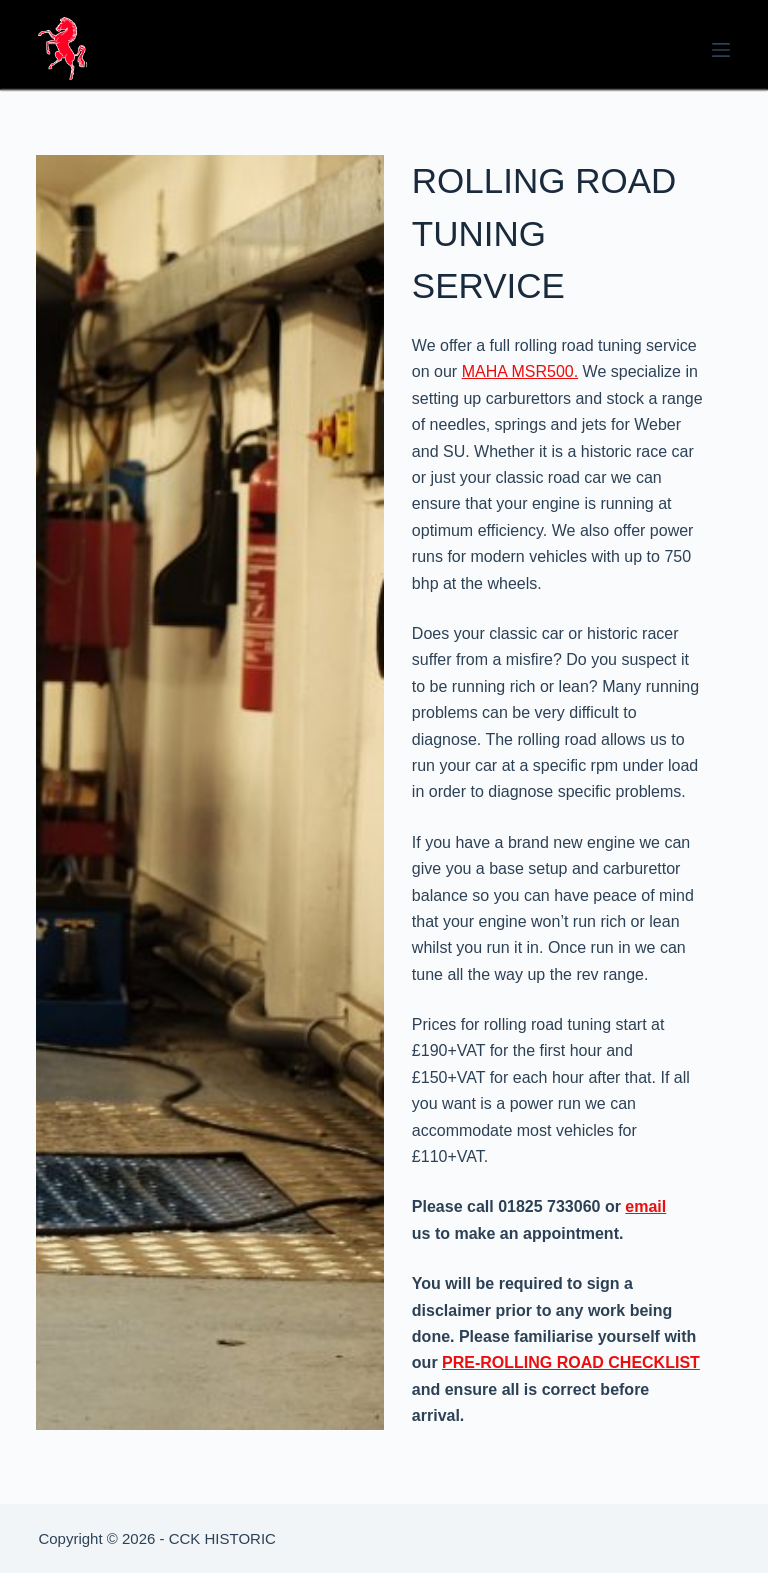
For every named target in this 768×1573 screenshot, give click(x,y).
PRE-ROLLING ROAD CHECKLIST (571, 1362)
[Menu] (721, 50)
